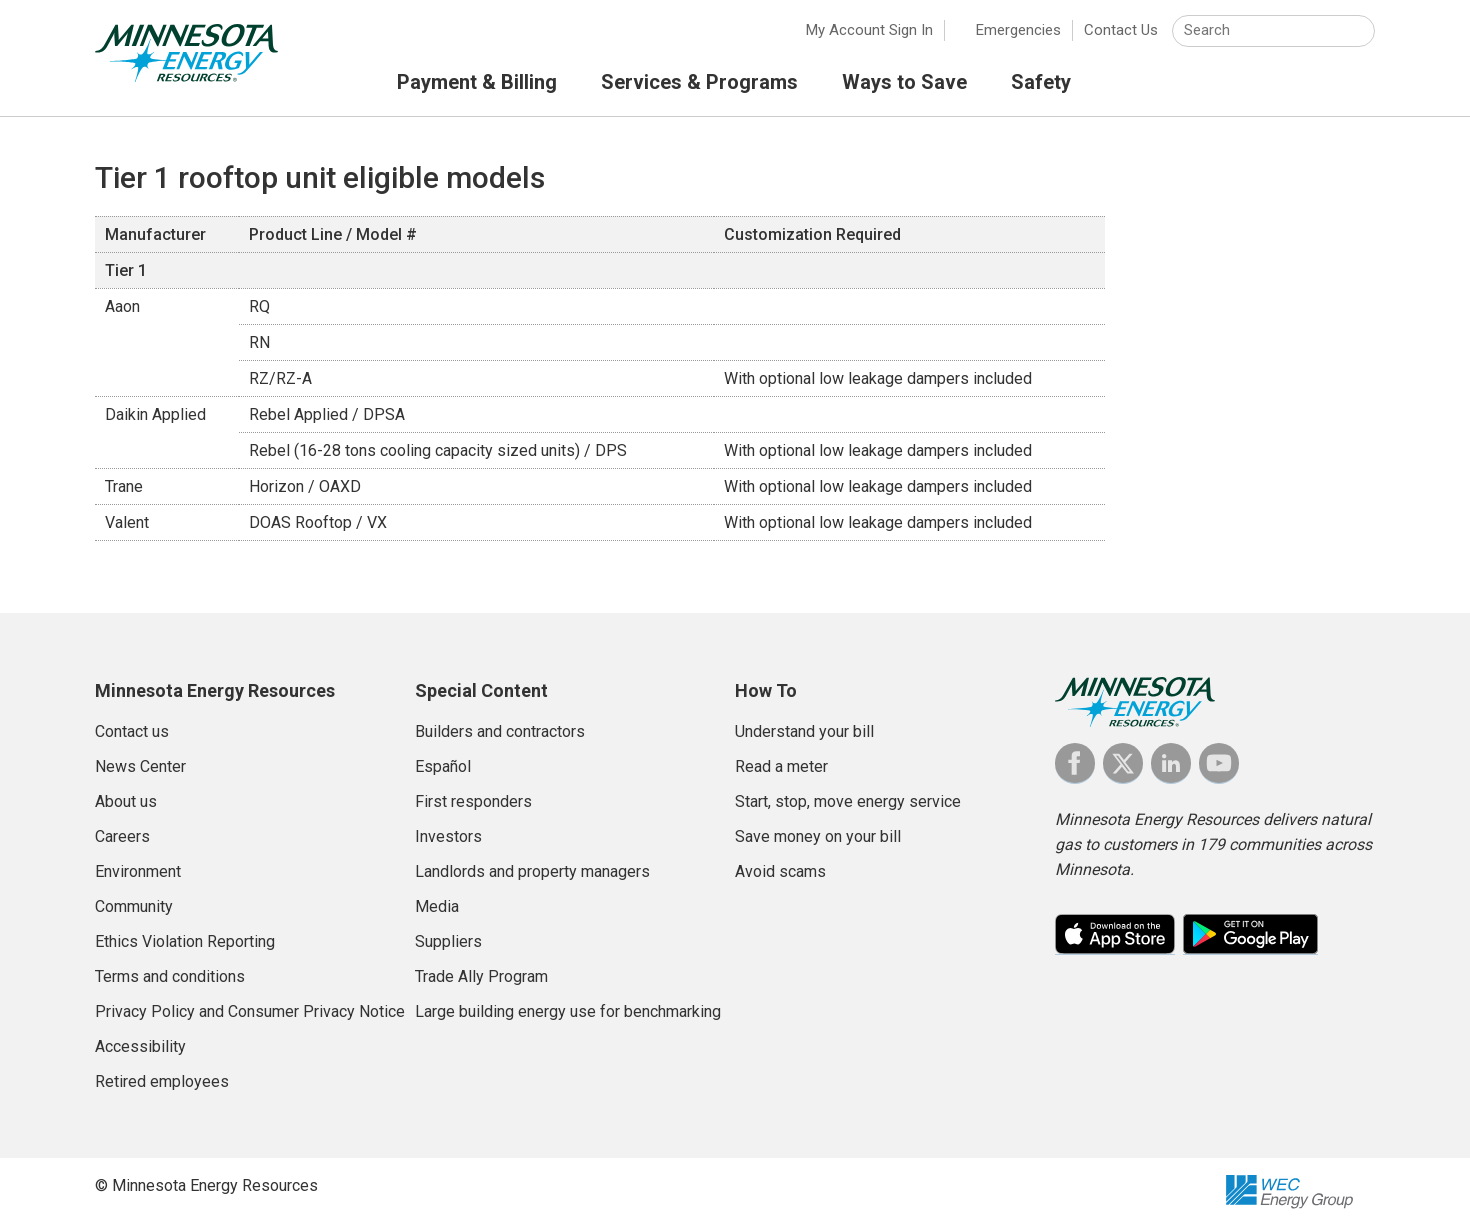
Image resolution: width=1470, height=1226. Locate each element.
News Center (140, 766)
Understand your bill (804, 731)
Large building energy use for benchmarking (568, 1011)
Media (437, 906)
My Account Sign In (869, 30)
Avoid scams (780, 871)
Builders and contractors (500, 731)
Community (134, 906)
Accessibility (140, 1046)
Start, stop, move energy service (848, 801)
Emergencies (1018, 30)
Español (443, 766)
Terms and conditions (170, 976)
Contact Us (1121, 30)
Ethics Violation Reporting (185, 941)
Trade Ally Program (481, 976)
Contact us (132, 731)
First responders (473, 801)
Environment (138, 871)
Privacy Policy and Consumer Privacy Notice (250, 1011)
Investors (448, 836)
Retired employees (162, 1081)
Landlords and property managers (532, 871)
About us (126, 801)
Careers (122, 836)
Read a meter (781, 766)
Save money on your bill (818, 836)
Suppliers (448, 941)
